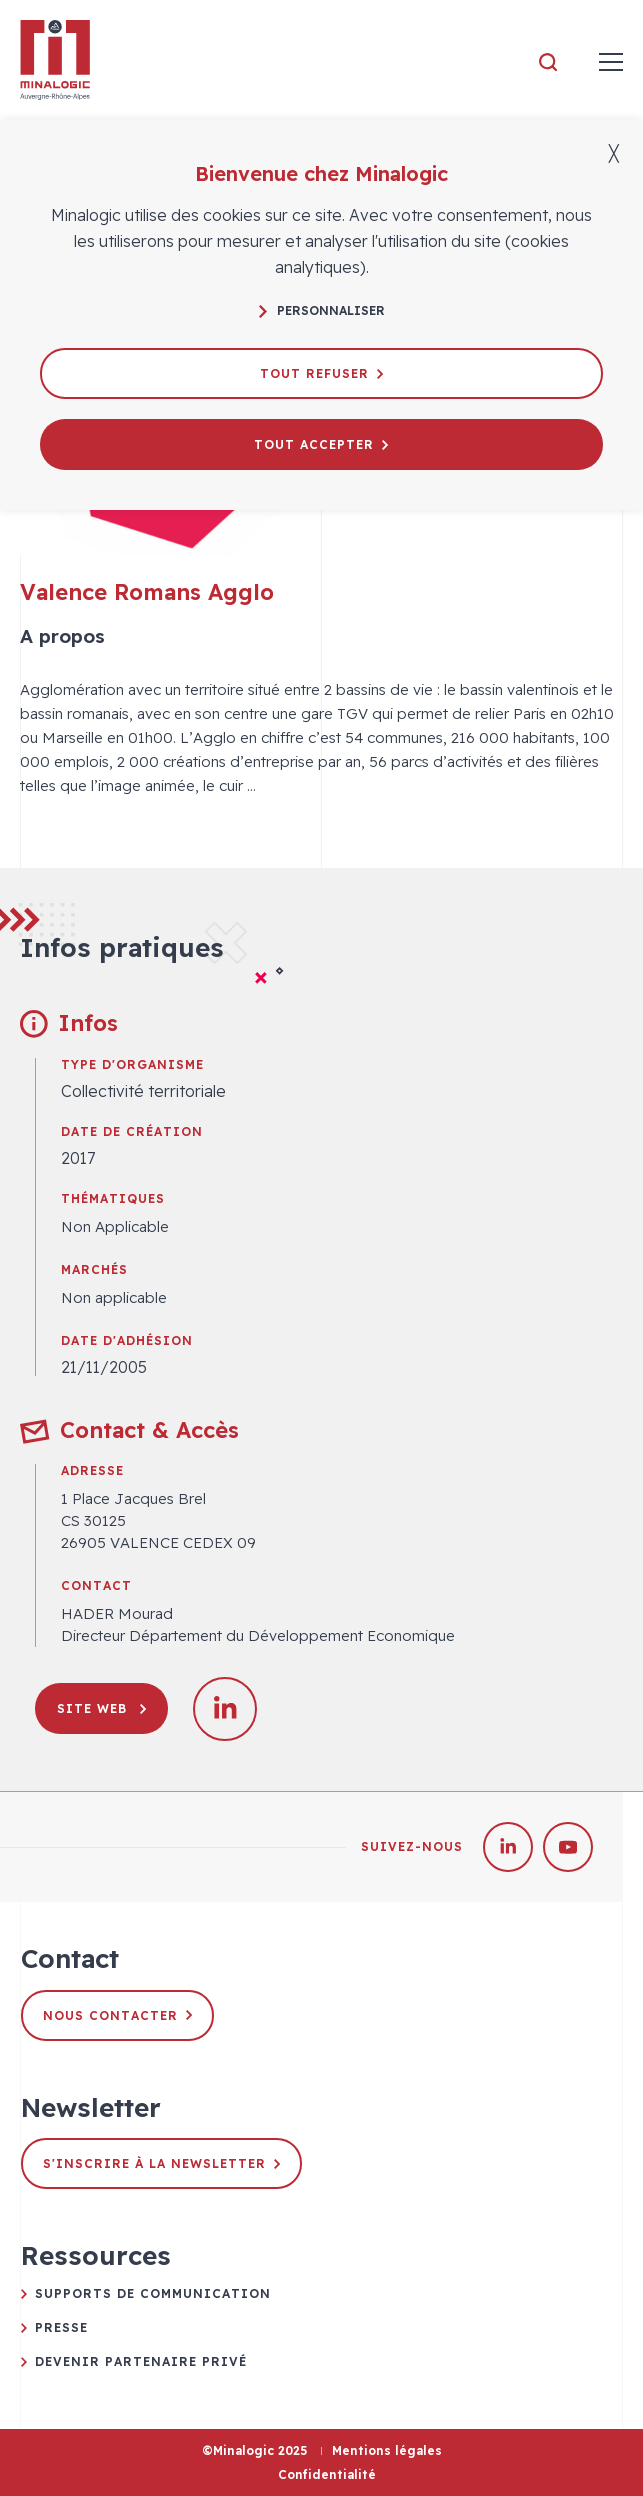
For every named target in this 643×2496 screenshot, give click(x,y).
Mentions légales (387, 2450)
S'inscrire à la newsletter (161, 2163)
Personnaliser (322, 310)
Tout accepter (321, 444)
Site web (101, 1708)
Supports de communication (153, 2293)
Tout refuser (321, 373)
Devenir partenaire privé (141, 2361)
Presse (61, 2327)
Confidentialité (327, 2474)
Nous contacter (117, 2015)
